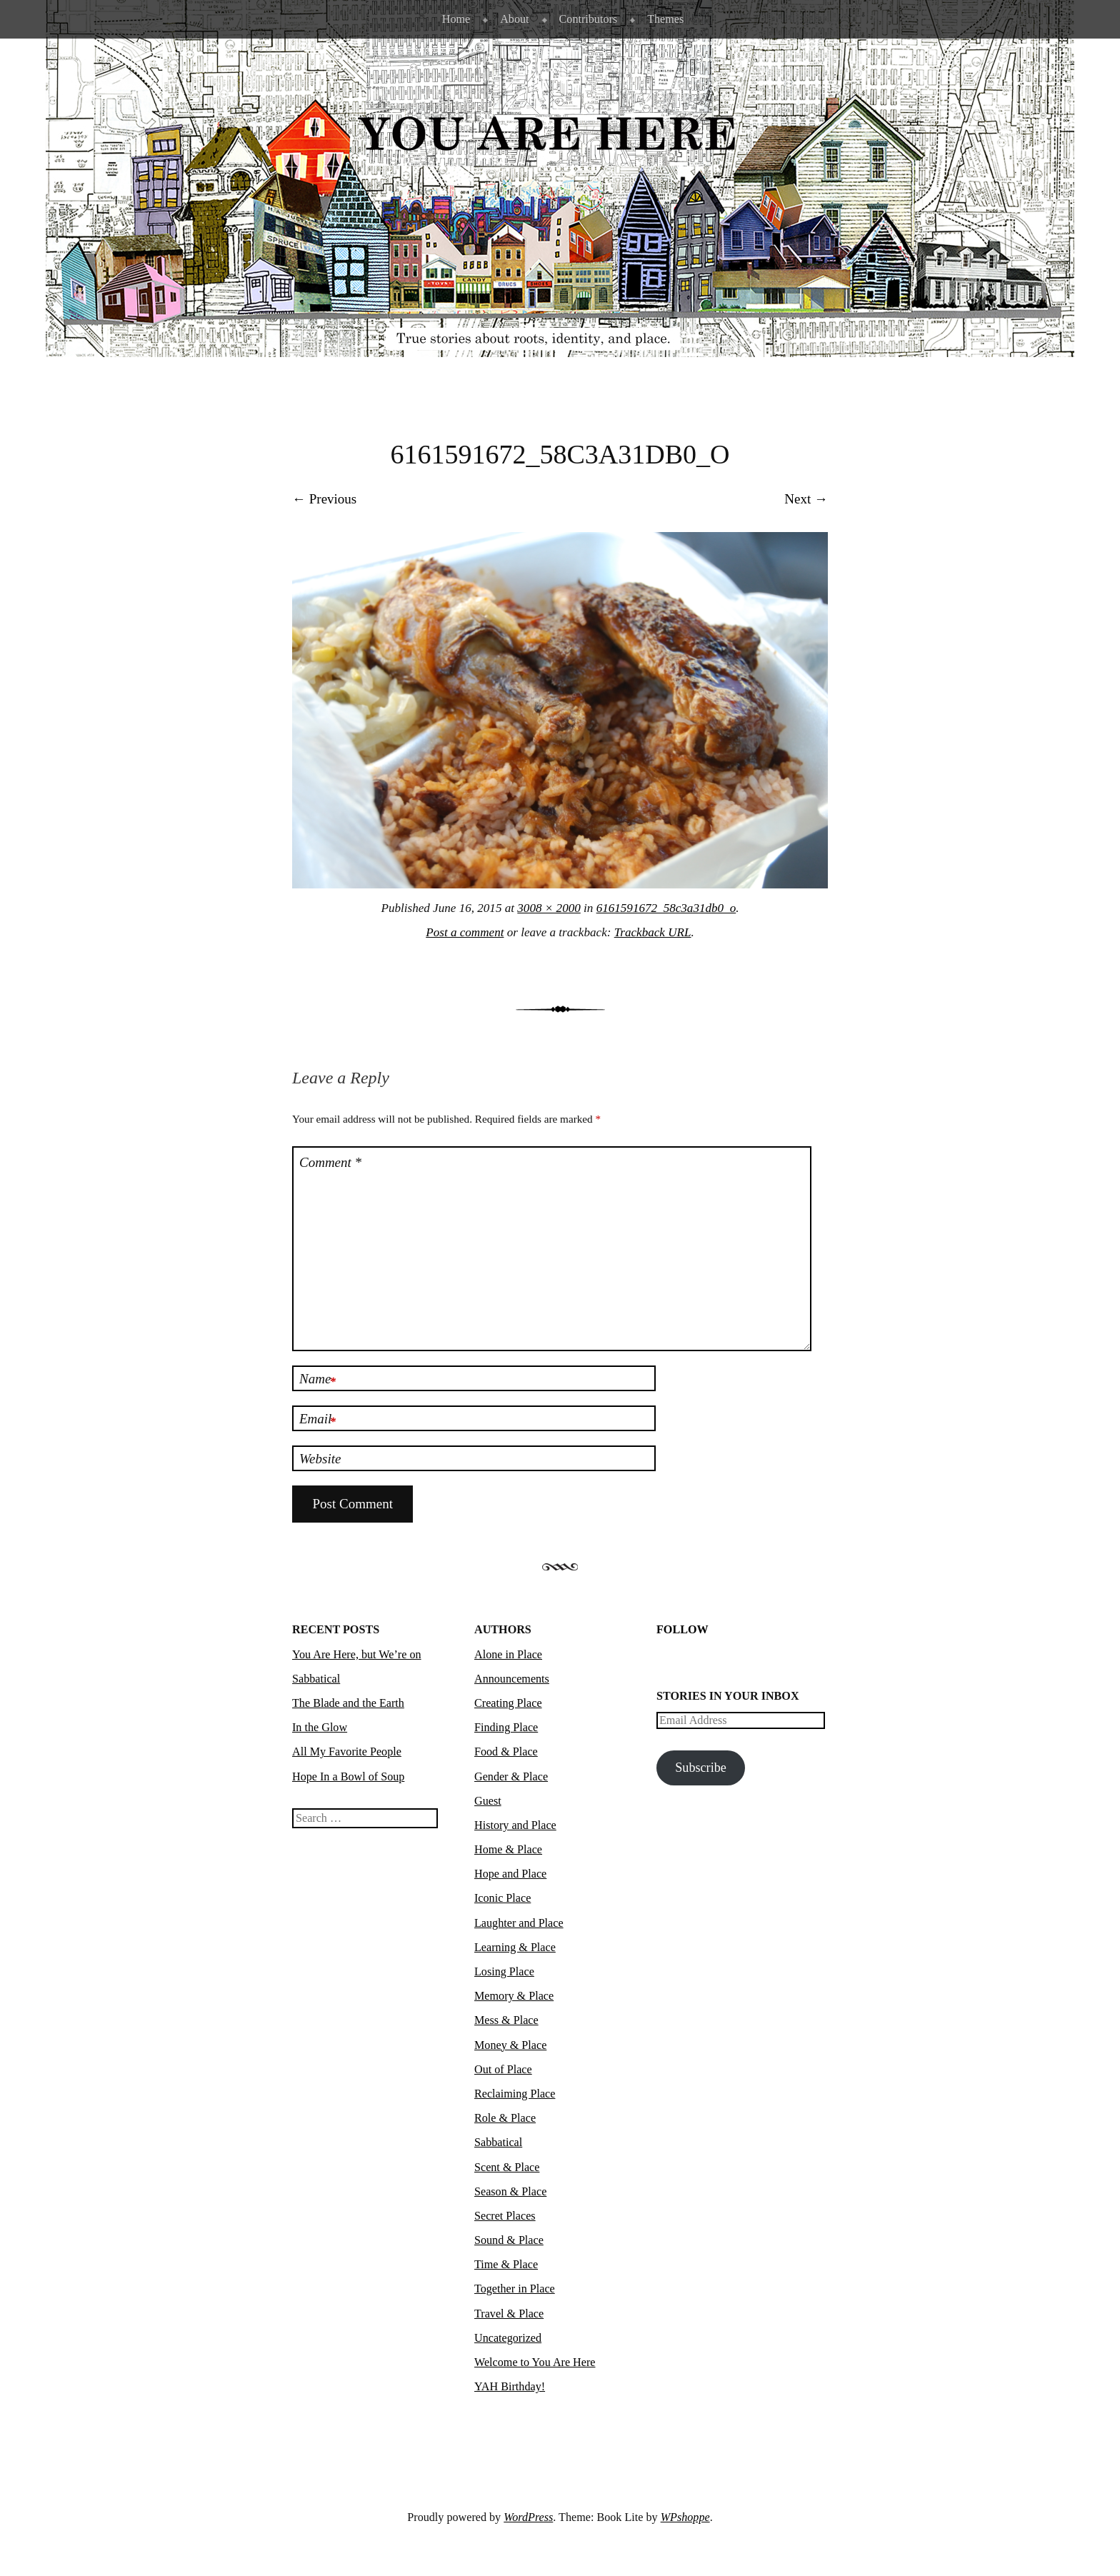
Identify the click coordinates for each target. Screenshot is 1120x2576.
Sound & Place (509, 2240)
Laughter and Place (519, 1923)
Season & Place (510, 2191)
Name (317, 1380)
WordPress (528, 2517)
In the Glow (319, 1727)
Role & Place (505, 2118)
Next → (806, 498)
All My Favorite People (346, 1751)
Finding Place (506, 1727)
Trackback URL (652, 932)
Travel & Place (509, 2313)
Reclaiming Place (514, 2094)
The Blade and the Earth (348, 1703)
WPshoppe (685, 2517)
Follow (682, 1629)
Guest (487, 1801)
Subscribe (700, 1767)
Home (456, 19)
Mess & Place (506, 2020)
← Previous (324, 498)
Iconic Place (502, 1898)
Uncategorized (507, 2338)
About (514, 19)
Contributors (588, 19)
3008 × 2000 (548, 908)
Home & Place (508, 1849)
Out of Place (503, 2069)
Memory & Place (514, 1996)
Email (317, 1420)
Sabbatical (498, 2142)
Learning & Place (515, 1947)
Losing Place (504, 1971)
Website (320, 1458)
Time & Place (506, 2264)
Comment (330, 1162)
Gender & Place (511, 1776)
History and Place (515, 1825)
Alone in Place (508, 1654)
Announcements (511, 1679)
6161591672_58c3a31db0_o (666, 908)
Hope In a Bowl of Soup (348, 1776)
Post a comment (465, 932)
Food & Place (506, 1751)
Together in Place (514, 2288)
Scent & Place (506, 2167)
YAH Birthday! (509, 2386)
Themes (665, 19)
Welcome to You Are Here (534, 2362)
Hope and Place (510, 1874)
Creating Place (508, 1703)
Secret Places (505, 2216)
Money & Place (510, 2045)
